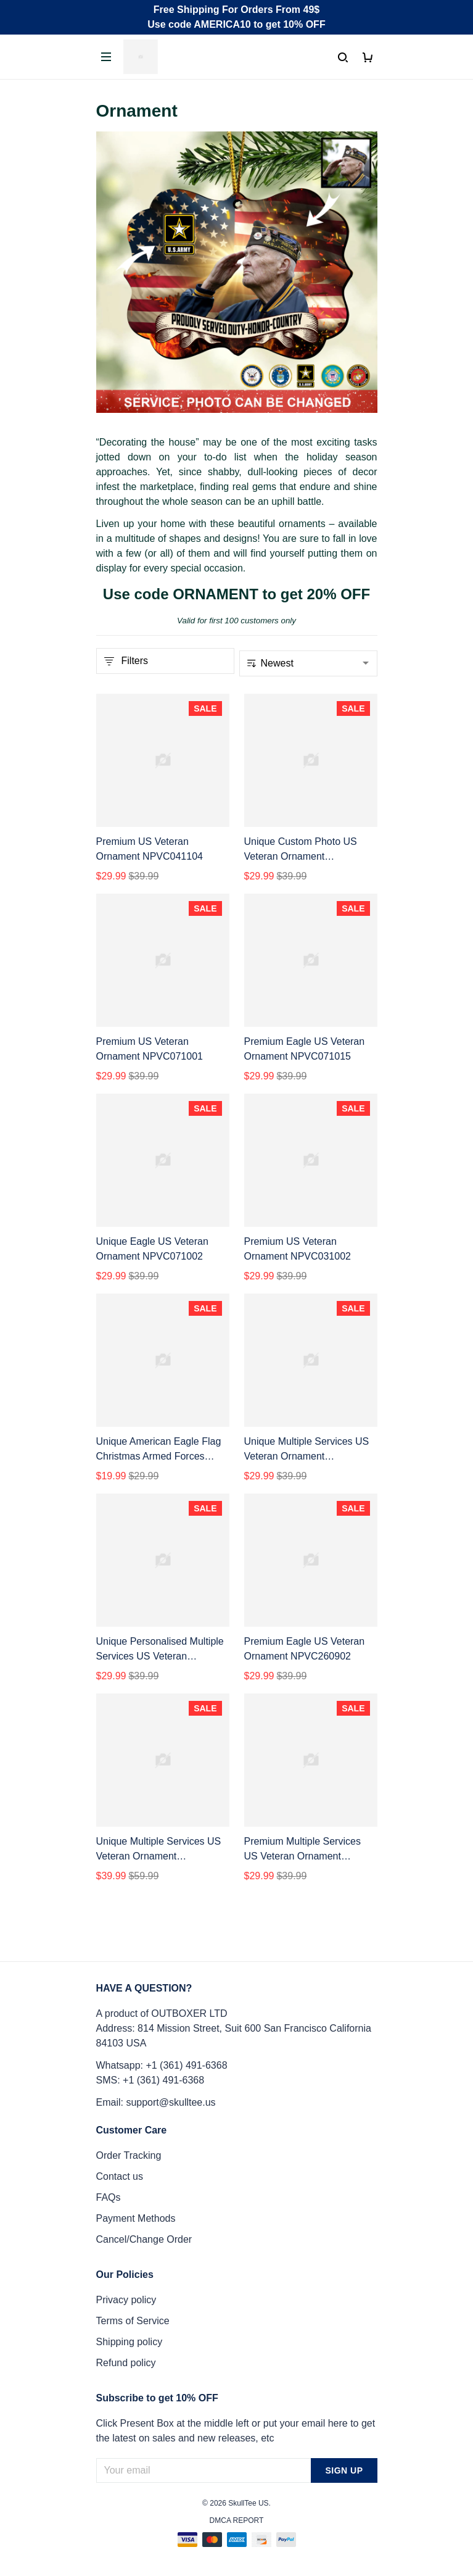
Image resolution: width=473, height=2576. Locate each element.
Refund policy (126, 2363)
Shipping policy (129, 2342)
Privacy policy (126, 2300)
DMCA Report (237, 2520)
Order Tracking (129, 2155)
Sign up (344, 2470)
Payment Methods (136, 2218)
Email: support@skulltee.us (156, 2102)
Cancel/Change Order (144, 2239)
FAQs (108, 2197)
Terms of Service (133, 2321)
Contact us (119, 2176)
